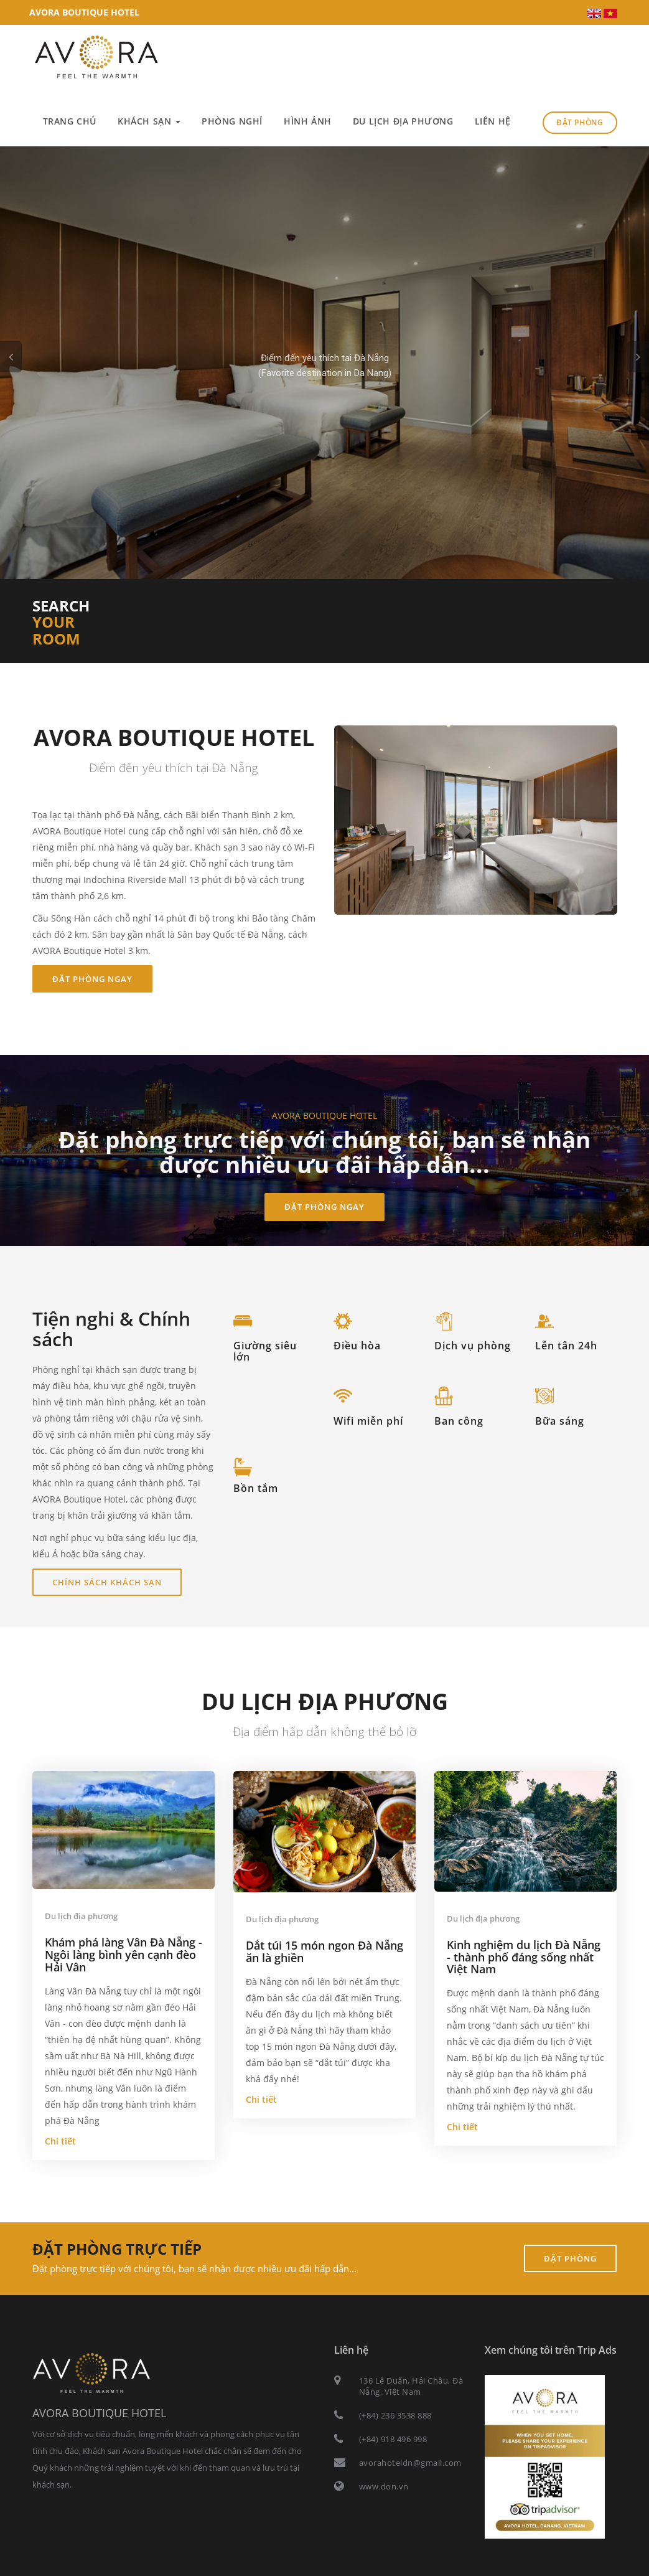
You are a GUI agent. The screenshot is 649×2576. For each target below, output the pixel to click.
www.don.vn (384, 2486)
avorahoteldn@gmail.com (410, 2462)
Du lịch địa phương (403, 121)
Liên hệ (493, 121)
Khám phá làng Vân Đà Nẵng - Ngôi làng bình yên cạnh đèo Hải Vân (123, 1954)
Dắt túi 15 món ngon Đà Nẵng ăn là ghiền (324, 1951)
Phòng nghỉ (232, 121)
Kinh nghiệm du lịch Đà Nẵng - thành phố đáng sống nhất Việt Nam (523, 1957)
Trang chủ (69, 121)
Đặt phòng (579, 122)
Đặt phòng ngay (92, 978)
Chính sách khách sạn (107, 1582)
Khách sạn (149, 121)
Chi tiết (324, 412)
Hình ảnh (308, 121)
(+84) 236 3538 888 (395, 2415)
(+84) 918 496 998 (393, 2439)
